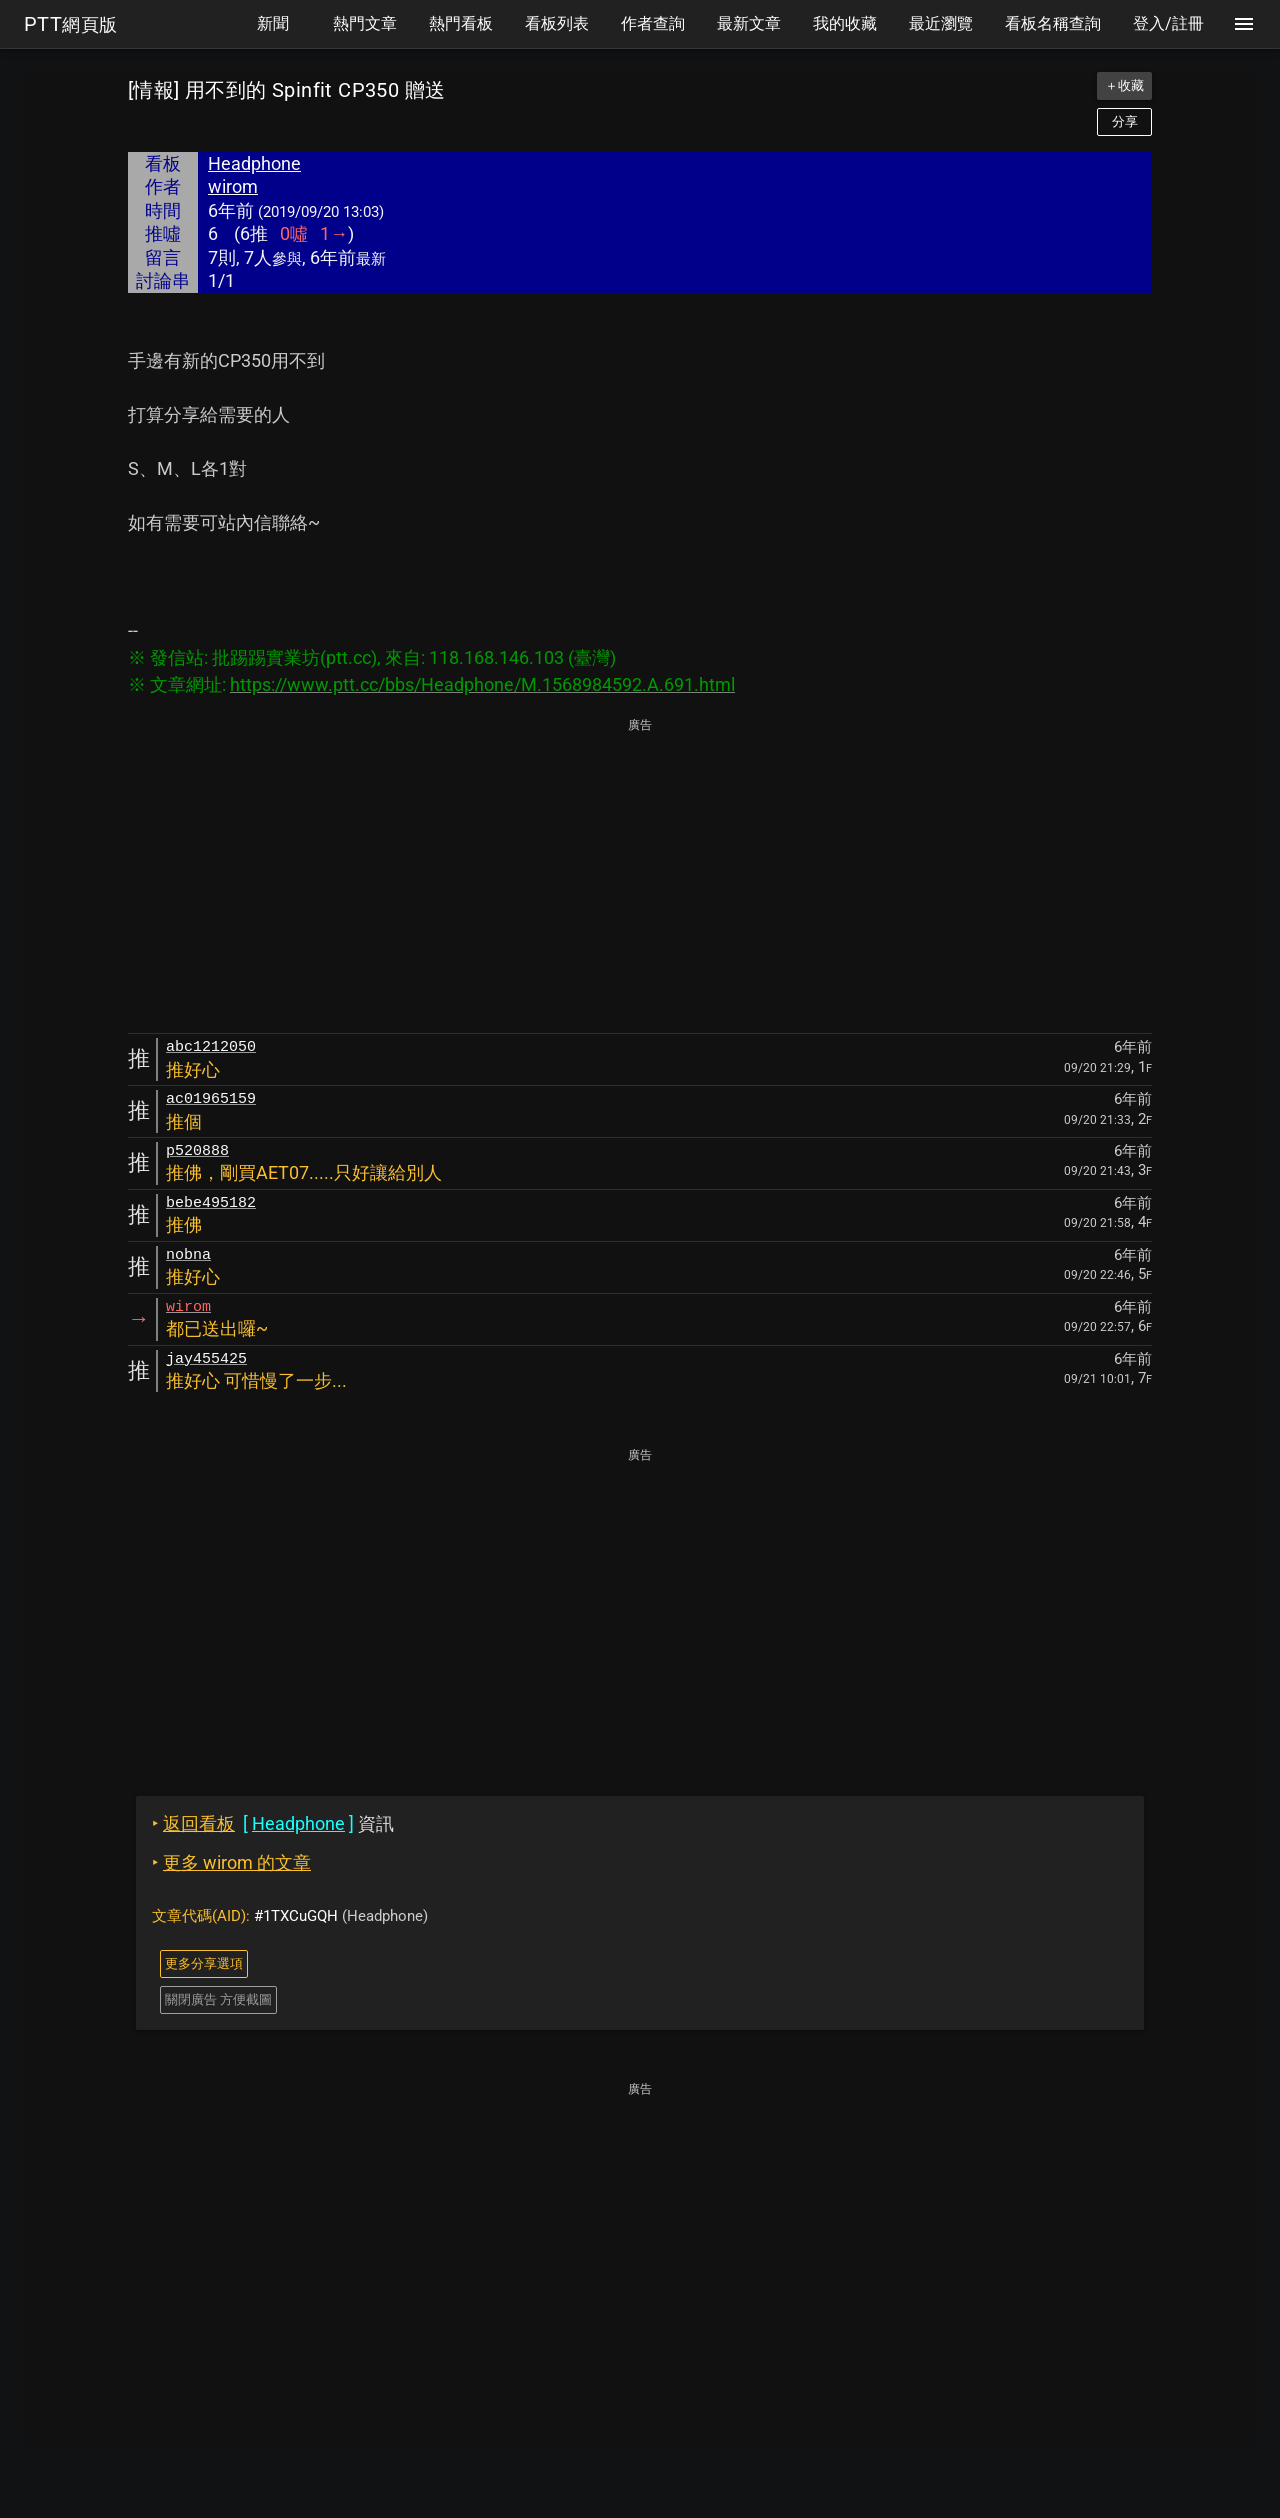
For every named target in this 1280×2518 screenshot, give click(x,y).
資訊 (273, 1823)
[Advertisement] (640, 877)
